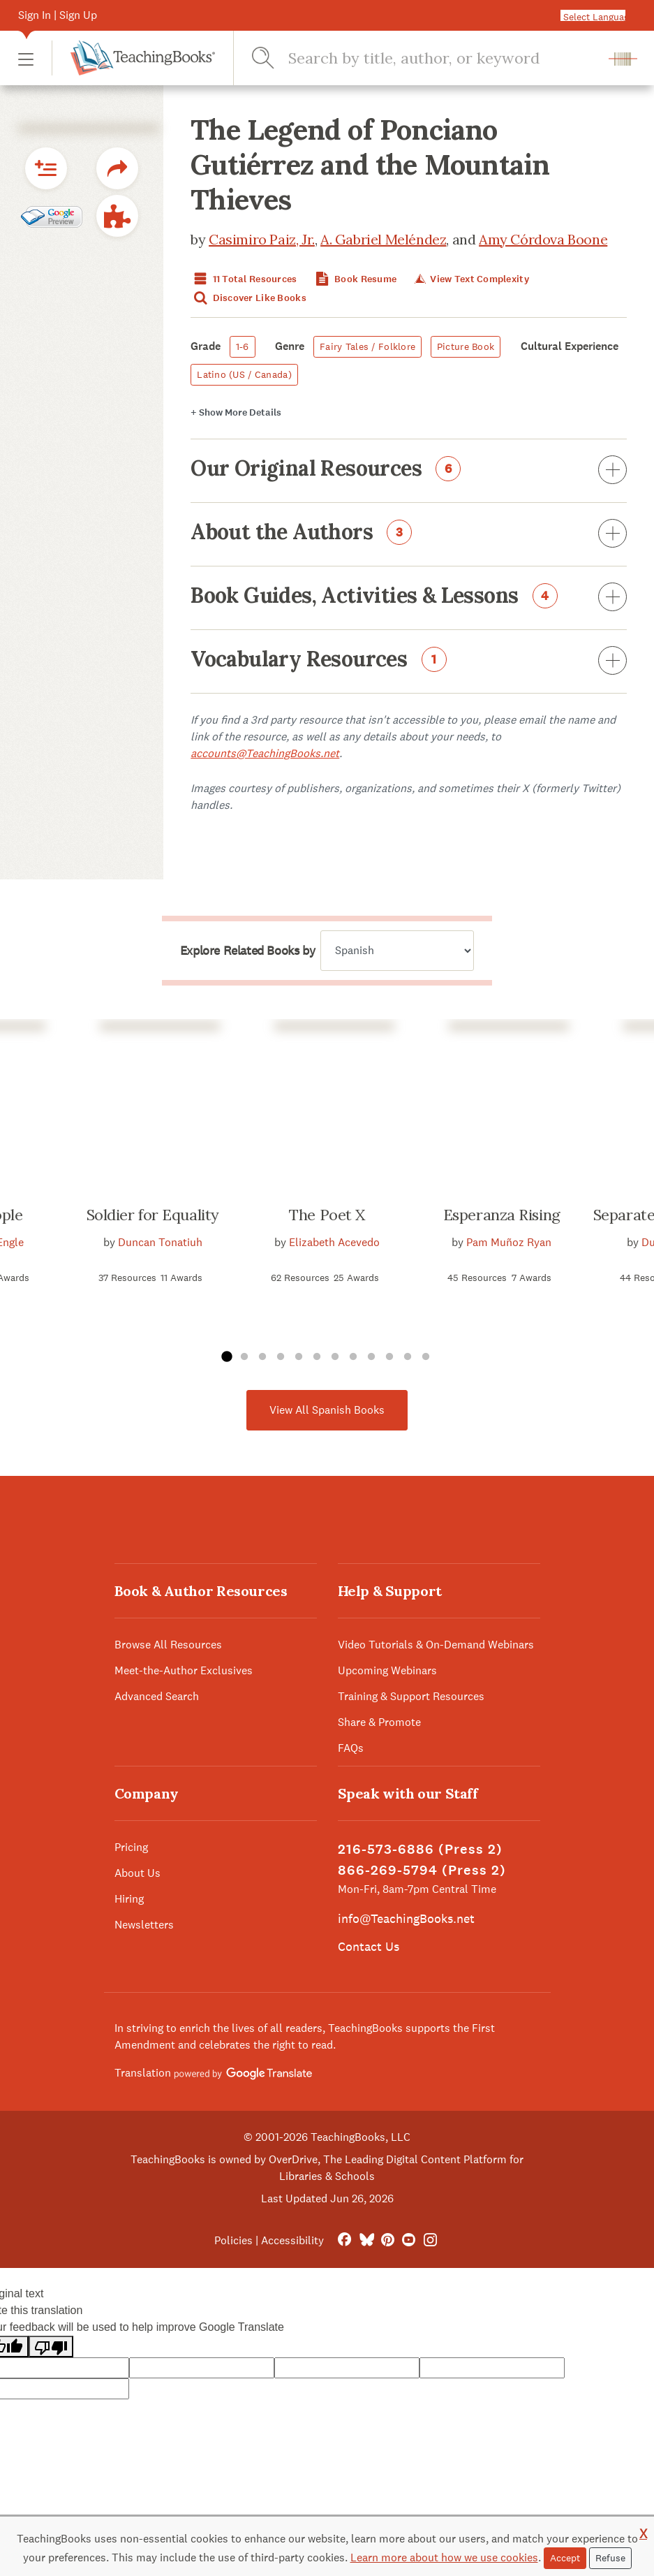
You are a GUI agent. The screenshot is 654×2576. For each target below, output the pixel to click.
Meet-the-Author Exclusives (183, 1670)
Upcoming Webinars (387, 1670)
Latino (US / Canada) (244, 374)
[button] (26, 58)
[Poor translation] (51, 2346)
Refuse (610, 2558)
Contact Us (368, 1946)
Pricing (131, 1847)
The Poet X (327, 1214)
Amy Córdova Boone (543, 239)
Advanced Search (156, 1696)
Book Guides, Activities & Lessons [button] (409, 598)
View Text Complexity (471, 279)
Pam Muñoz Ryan (508, 1242)
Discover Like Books (248, 298)
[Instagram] (430, 2240)
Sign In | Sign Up (57, 15)
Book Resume (354, 279)
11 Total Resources (244, 279)
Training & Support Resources (411, 1696)
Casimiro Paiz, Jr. (262, 239)
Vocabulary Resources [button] (409, 661)
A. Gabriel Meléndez (383, 239)
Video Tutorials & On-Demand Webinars (436, 1644)
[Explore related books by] (397, 950)
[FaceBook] (344, 2240)
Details (236, 412)
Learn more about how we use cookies (444, 2557)
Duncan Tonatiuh (160, 1242)
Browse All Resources (168, 1644)
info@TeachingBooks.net (406, 1918)
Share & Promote (379, 1722)
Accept (565, 2558)
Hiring (129, 1898)
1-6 (242, 346)
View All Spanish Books (327, 1410)
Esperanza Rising (501, 1214)
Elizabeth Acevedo (334, 1242)
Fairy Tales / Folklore (367, 346)
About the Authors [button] (409, 534)
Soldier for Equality (153, 1214)
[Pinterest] (387, 2240)
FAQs (351, 1748)
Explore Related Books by (247, 950)
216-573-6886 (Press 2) (420, 1849)
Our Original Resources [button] (409, 471)
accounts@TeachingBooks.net (265, 753)
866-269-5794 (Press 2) (422, 1870)
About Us (137, 1873)
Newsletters (144, 1924)
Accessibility (292, 2240)
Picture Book (465, 346)
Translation (213, 2072)
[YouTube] (408, 2240)
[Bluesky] (366, 2240)
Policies (233, 2240)
